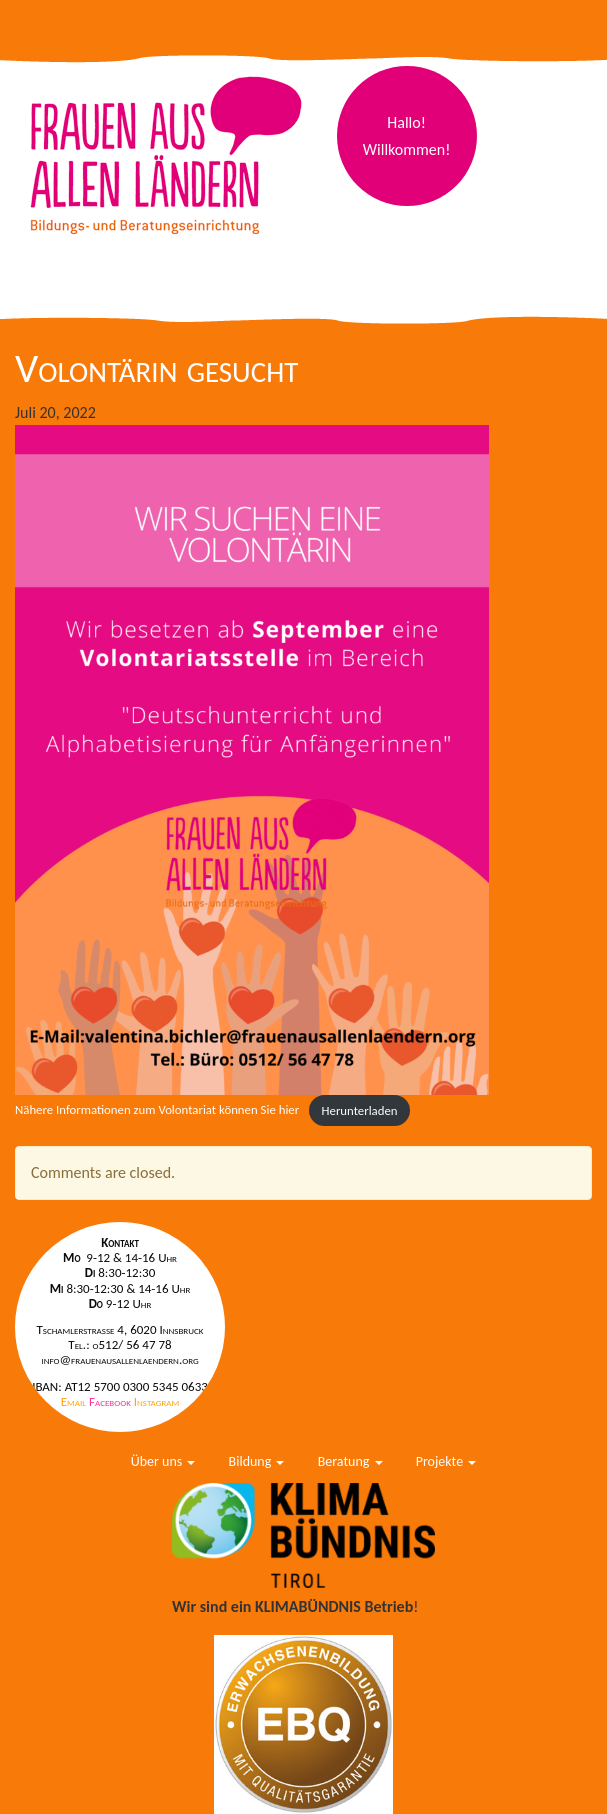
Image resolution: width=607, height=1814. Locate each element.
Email (75, 1401)
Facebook (111, 1401)
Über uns (163, 1461)
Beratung (350, 1461)
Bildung (257, 1461)
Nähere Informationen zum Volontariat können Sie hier (157, 1110)
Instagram (156, 1401)
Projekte (446, 1461)
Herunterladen (360, 1110)
